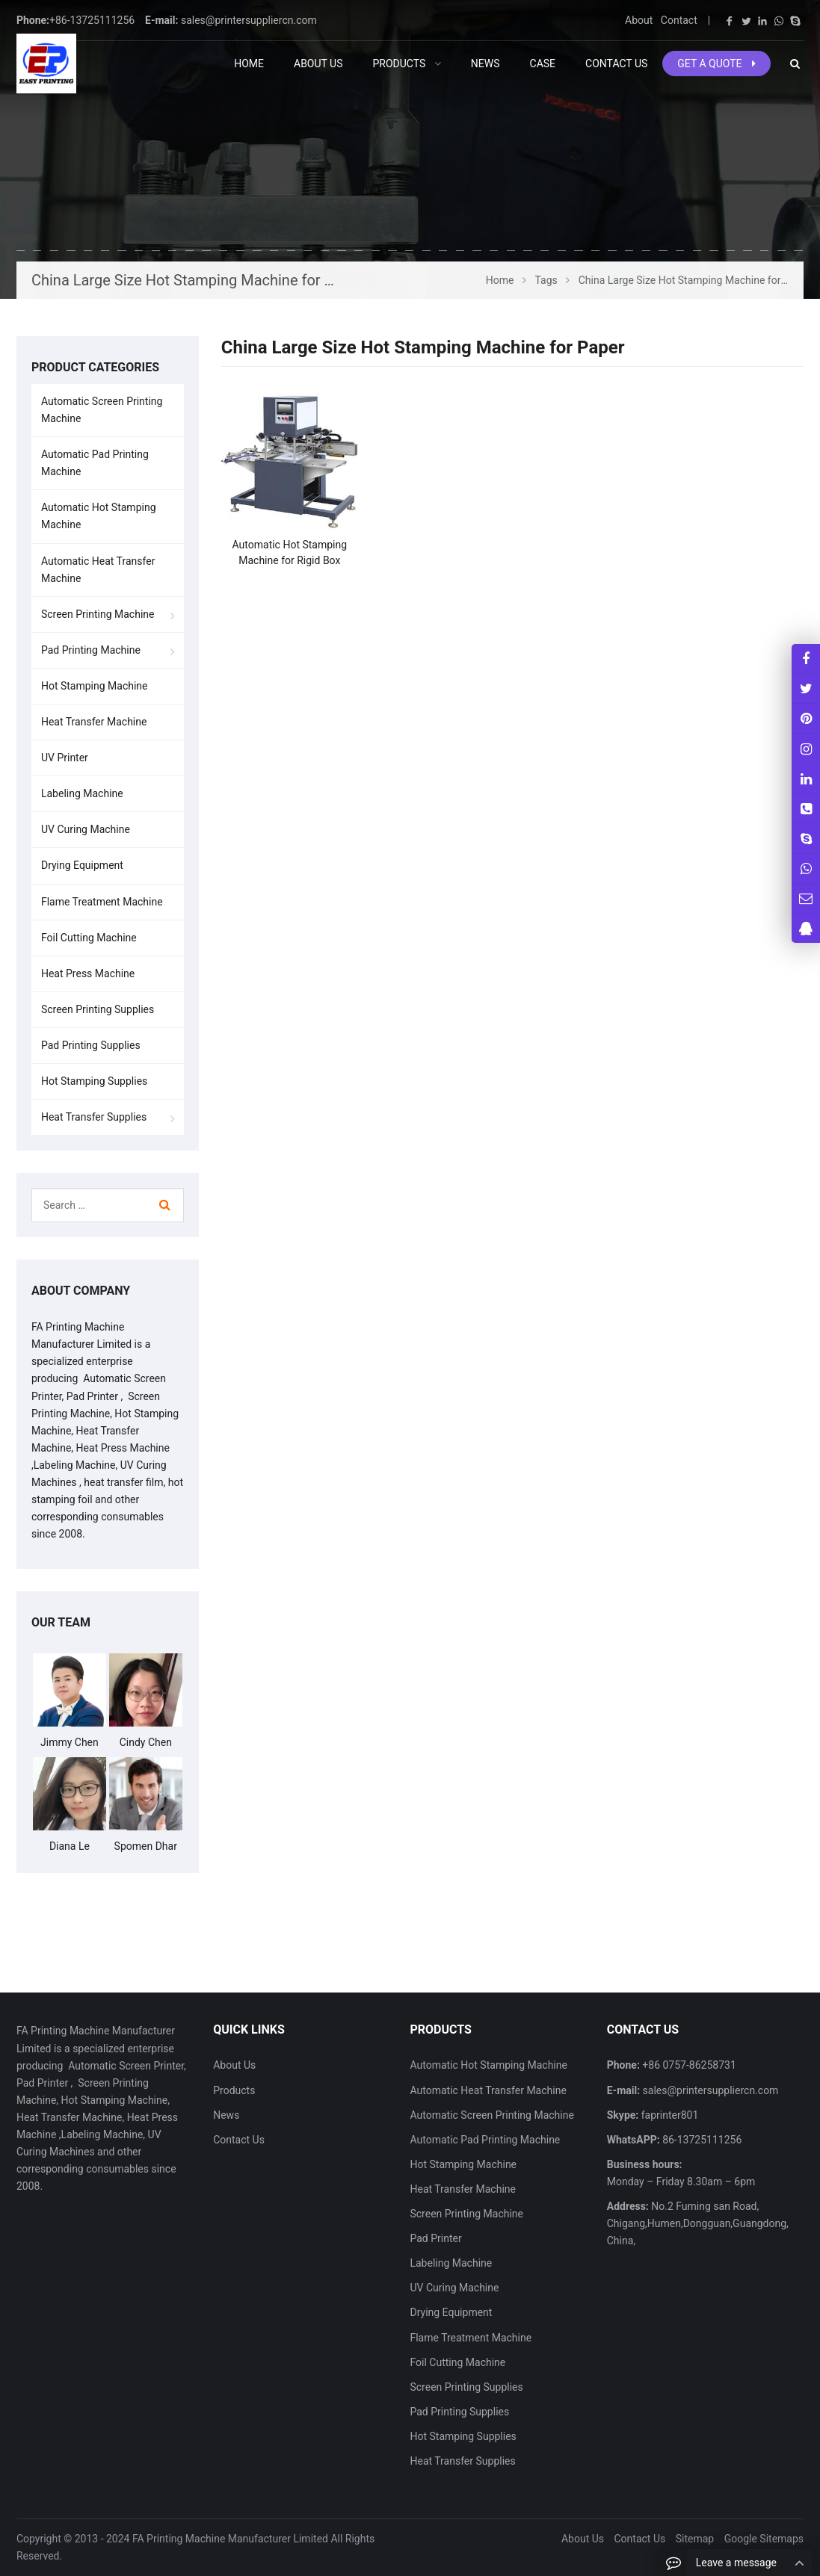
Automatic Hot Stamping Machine (98, 515)
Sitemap (695, 2539)
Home (249, 63)
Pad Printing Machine (91, 650)
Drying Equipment (82, 865)
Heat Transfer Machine (94, 722)
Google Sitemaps (764, 2539)
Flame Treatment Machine (102, 902)
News (226, 2115)
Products (234, 2090)
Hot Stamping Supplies (94, 1081)
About (639, 20)
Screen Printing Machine (98, 614)
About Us (234, 2065)
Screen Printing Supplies (97, 1009)
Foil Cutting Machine (89, 938)
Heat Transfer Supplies (94, 1117)
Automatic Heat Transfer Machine (98, 569)
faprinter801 (668, 2115)
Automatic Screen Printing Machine (101, 409)
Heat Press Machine (88, 973)
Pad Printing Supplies (91, 1045)
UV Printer (64, 758)
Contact (679, 20)
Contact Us (239, 2140)
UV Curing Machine (85, 829)
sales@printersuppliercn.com (249, 20)
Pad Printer (435, 2238)
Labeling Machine (82, 793)
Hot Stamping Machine (94, 686)
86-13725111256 (701, 2140)
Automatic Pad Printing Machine (95, 462)
